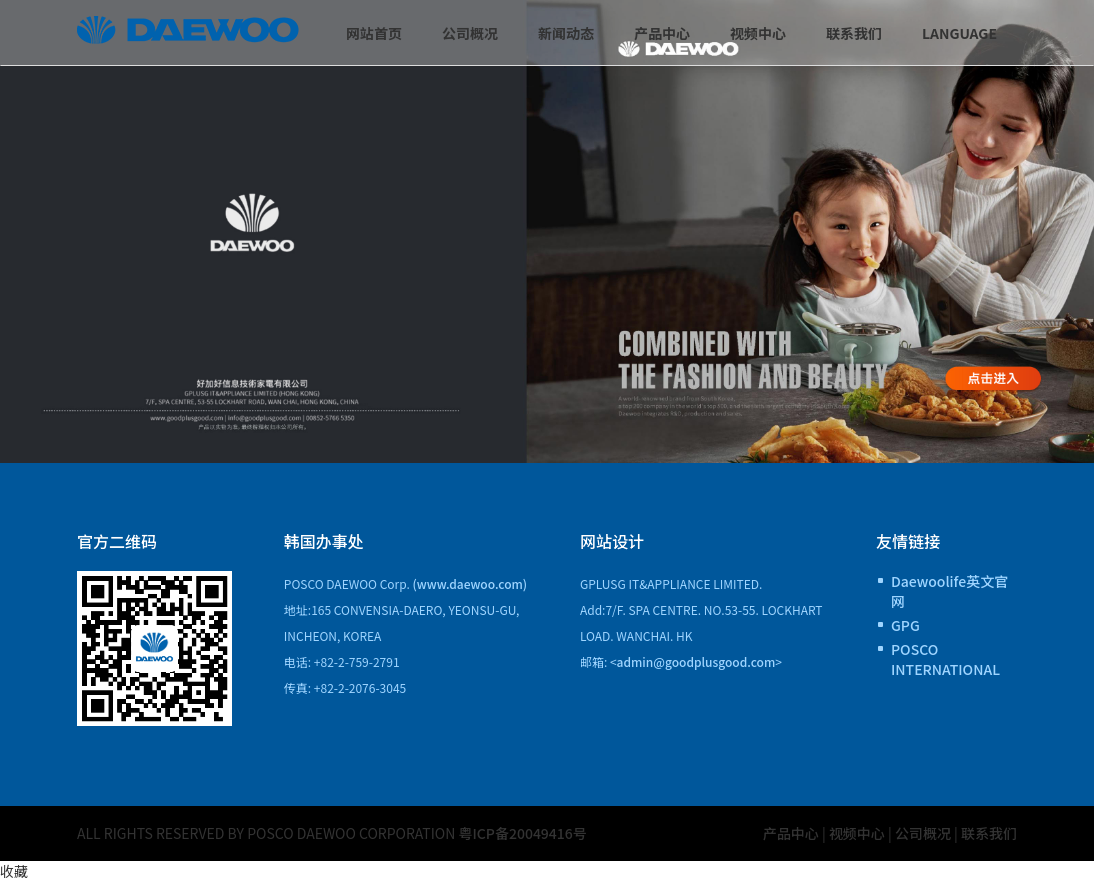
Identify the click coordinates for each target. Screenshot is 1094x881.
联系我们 (854, 33)
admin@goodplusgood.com (696, 661)
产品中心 (662, 33)
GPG (905, 625)
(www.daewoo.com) (470, 583)
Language (959, 33)
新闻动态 (566, 33)
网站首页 (374, 33)
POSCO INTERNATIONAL (945, 659)
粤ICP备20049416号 (523, 833)
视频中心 (758, 33)
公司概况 (470, 33)
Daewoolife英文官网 (949, 591)
